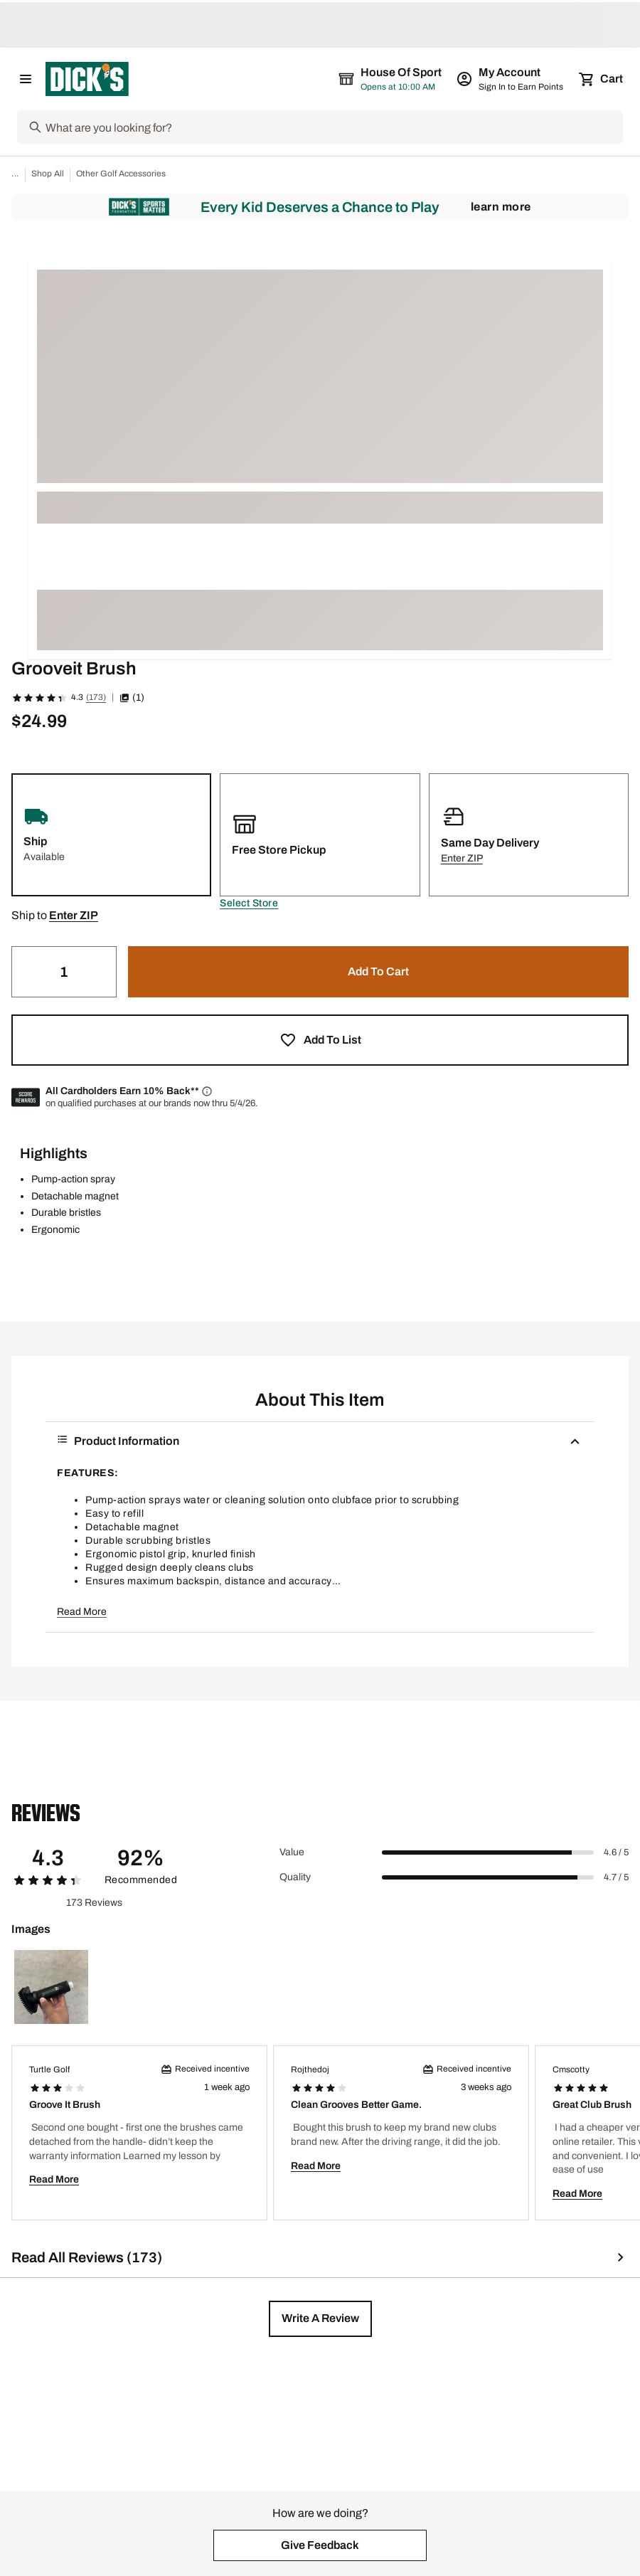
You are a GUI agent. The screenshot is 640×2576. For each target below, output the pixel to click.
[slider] (488, 1852)
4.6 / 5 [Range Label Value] (616, 1852)
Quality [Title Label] (295, 1877)
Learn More (501, 207)
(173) (96, 697)
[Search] (333, 127)
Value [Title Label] (291, 1852)
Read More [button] (82, 1611)
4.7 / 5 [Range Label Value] (616, 1877)
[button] (249, 903)
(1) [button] (131, 697)
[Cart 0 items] (601, 79)
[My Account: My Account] (511, 79)
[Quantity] (64, 971)
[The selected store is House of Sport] (391, 79)
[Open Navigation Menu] (26, 79)
